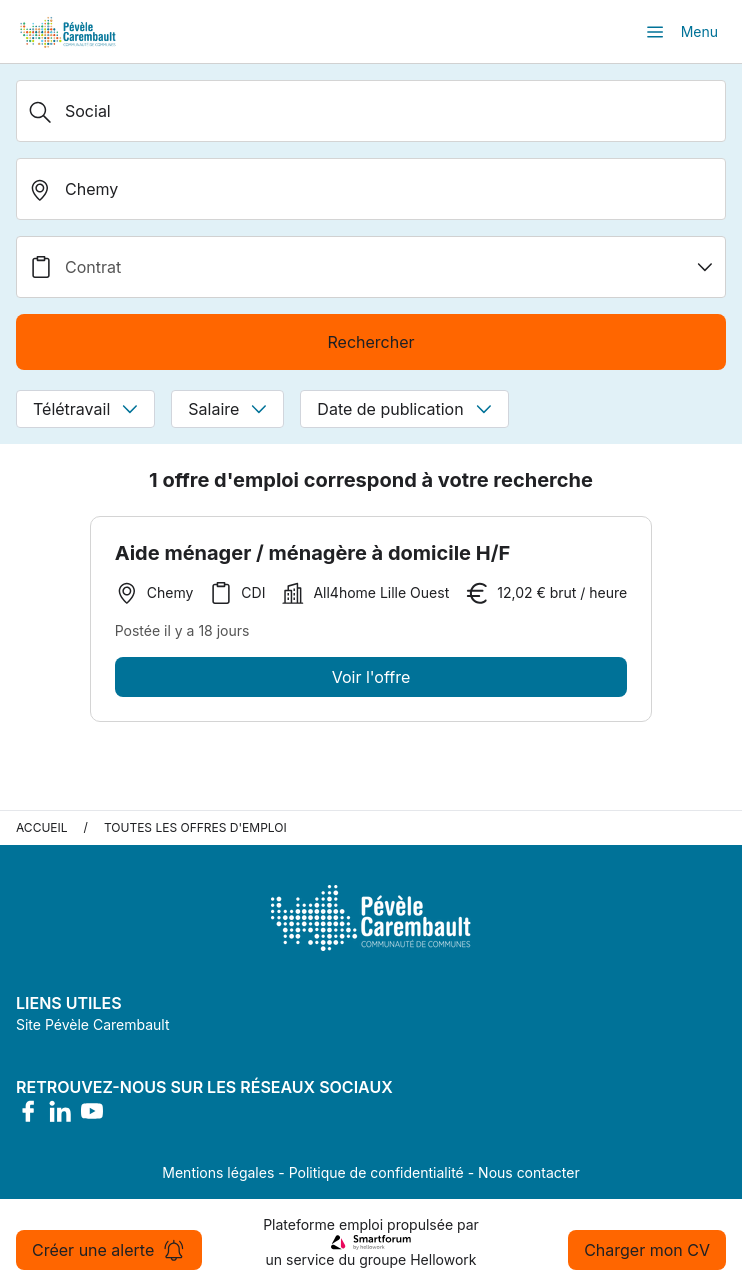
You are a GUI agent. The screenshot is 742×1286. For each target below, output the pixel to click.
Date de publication (404, 409)
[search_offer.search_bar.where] (371, 189)
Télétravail (85, 409)
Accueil (42, 827)
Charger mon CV (647, 1250)
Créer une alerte (109, 1250)
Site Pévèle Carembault (93, 1024)
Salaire (227, 409)
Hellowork (443, 1259)
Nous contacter (529, 1172)
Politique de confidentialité (376, 1172)
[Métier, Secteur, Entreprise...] (371, 111)
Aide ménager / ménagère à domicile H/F (313, 553)
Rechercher (370, 342)
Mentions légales (218, 1172)
